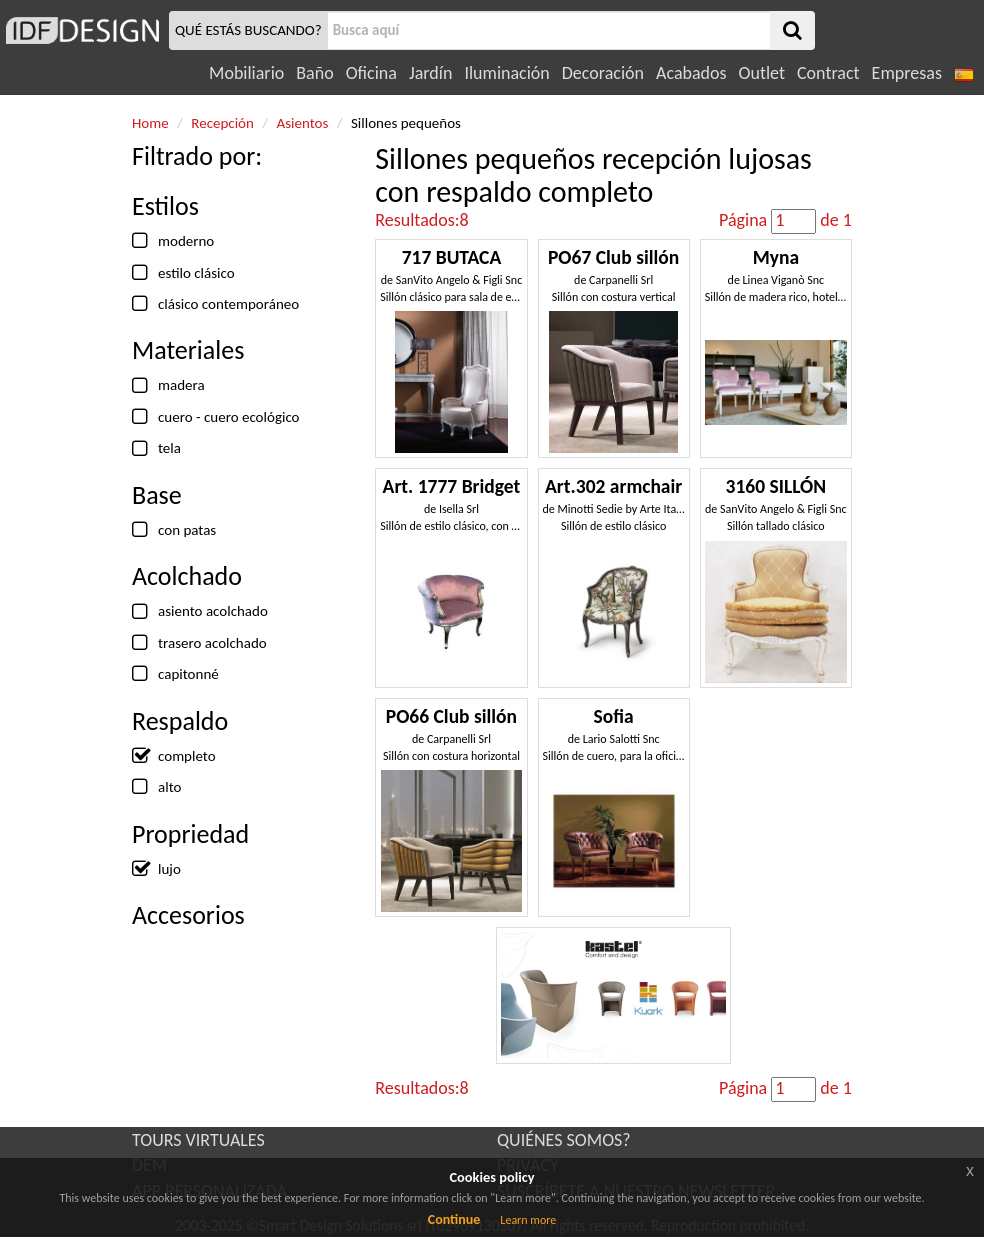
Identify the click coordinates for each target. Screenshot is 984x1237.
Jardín (430, 73)
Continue (454, 1219)
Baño (314, 73)
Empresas (907, 73)
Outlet (762, 73)
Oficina (371, 73)
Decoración (603, 73)
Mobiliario (246, 73)
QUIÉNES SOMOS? (564, 1140)
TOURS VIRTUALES (198, 1140)
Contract (828, 73)
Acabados (691, 73)
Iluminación (506, 73)
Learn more (528, 1220)
